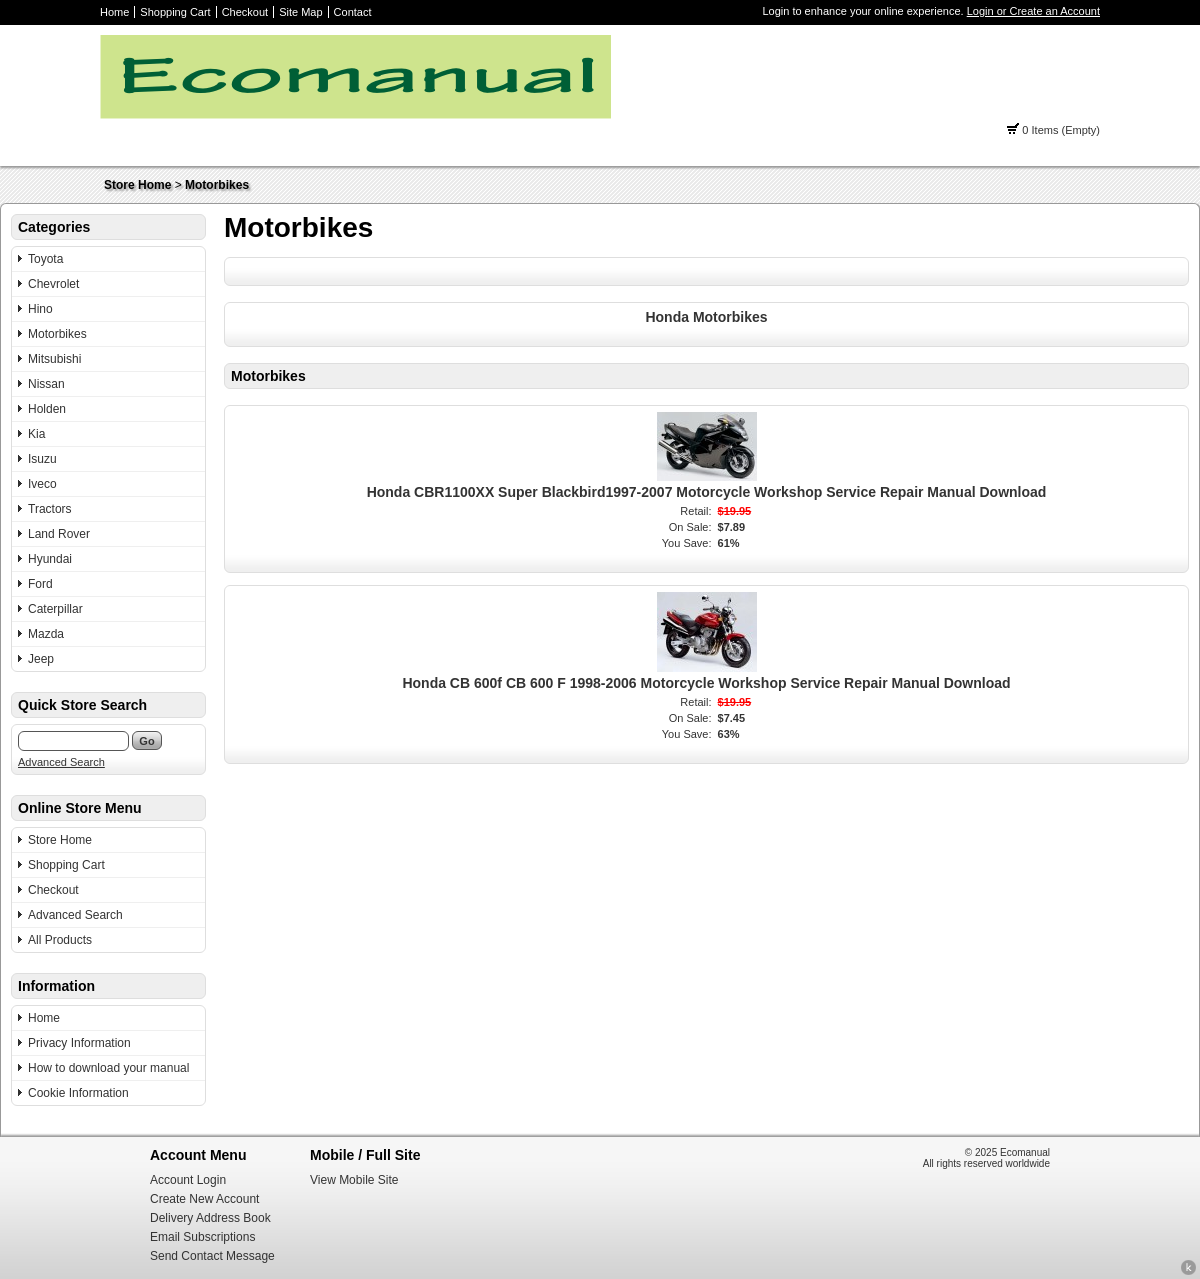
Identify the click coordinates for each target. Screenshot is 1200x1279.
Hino (40, 309)
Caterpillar (55, 609)
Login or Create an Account (1033, 11)
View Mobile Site (354, 1180)
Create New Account (204, 1199)
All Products (60, 940)
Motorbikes (217, 185)
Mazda (46, 634)
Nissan (46, 384)
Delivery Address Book (210, 1218)
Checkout (245, 12)
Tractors (50, 509)
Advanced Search (61, 762)
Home (114, 12)
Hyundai (50, 559)
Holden (47, 409)
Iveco (42, 484)
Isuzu (42, 459)
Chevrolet (53, 284)
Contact (353, 12)
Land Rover (59, 534)
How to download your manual (108, 1068)
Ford (40, 584)
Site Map (300, 12)
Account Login (188, 1180)
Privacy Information (79, 1043)
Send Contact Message (212, 1256)
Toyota (45, 259)
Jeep (41, 659)
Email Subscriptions (202, 1237)
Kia (36, 434)
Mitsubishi (54, 359)
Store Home (137, 185)
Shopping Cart (175, 12)
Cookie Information (78, 1093)
